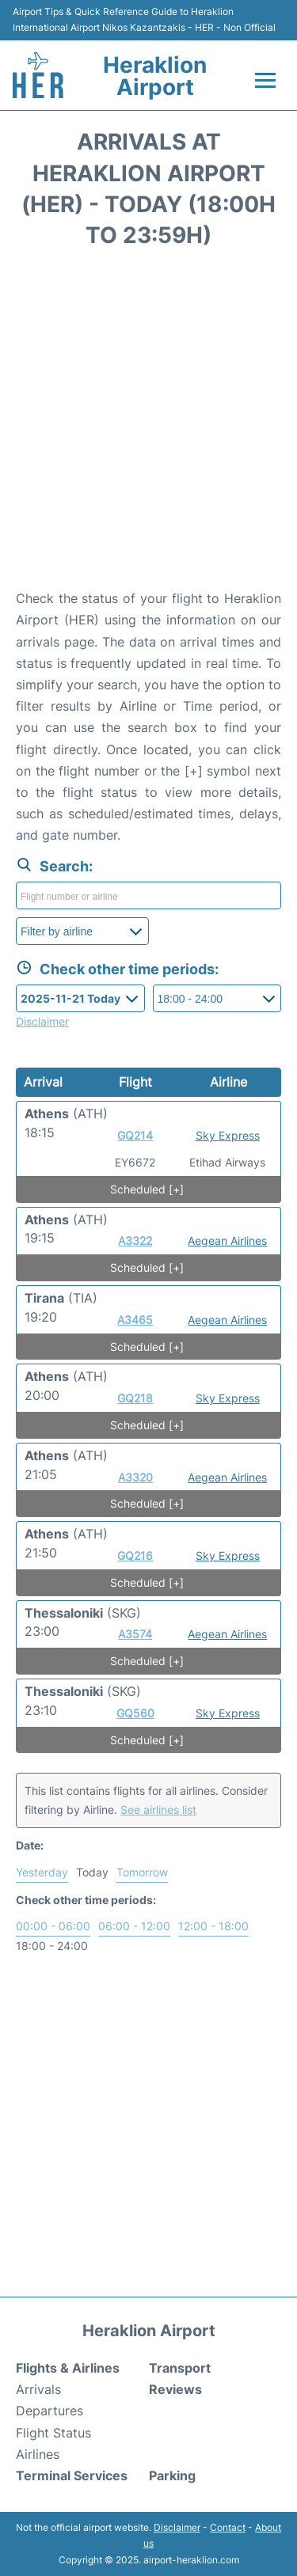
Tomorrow (142, 1872)
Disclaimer (177, 2527)
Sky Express (228, 1135)
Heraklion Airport (155, 76)
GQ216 (135, 1555)
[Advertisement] (148, 423)
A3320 (135, 1477)
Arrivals (38, 2389)
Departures (49, 2411)
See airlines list (158, 1809)
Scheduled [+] (147, 1189)
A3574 (135, 1634)
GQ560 (135, 1713)
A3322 (135, 1240)
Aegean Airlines (227, 1240)
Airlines (37, 2454)
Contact (228, 2527)
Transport (180, 2368)
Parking (172, 2475)
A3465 (135, 1319)
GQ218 (135, 1398)
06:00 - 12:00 (134, 1926)
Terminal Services (72, 2475)
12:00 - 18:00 (213, 1926)
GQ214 (135, 1135)
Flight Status (53, 2433)
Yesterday (42, 1872)
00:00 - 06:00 (53, 1926)
